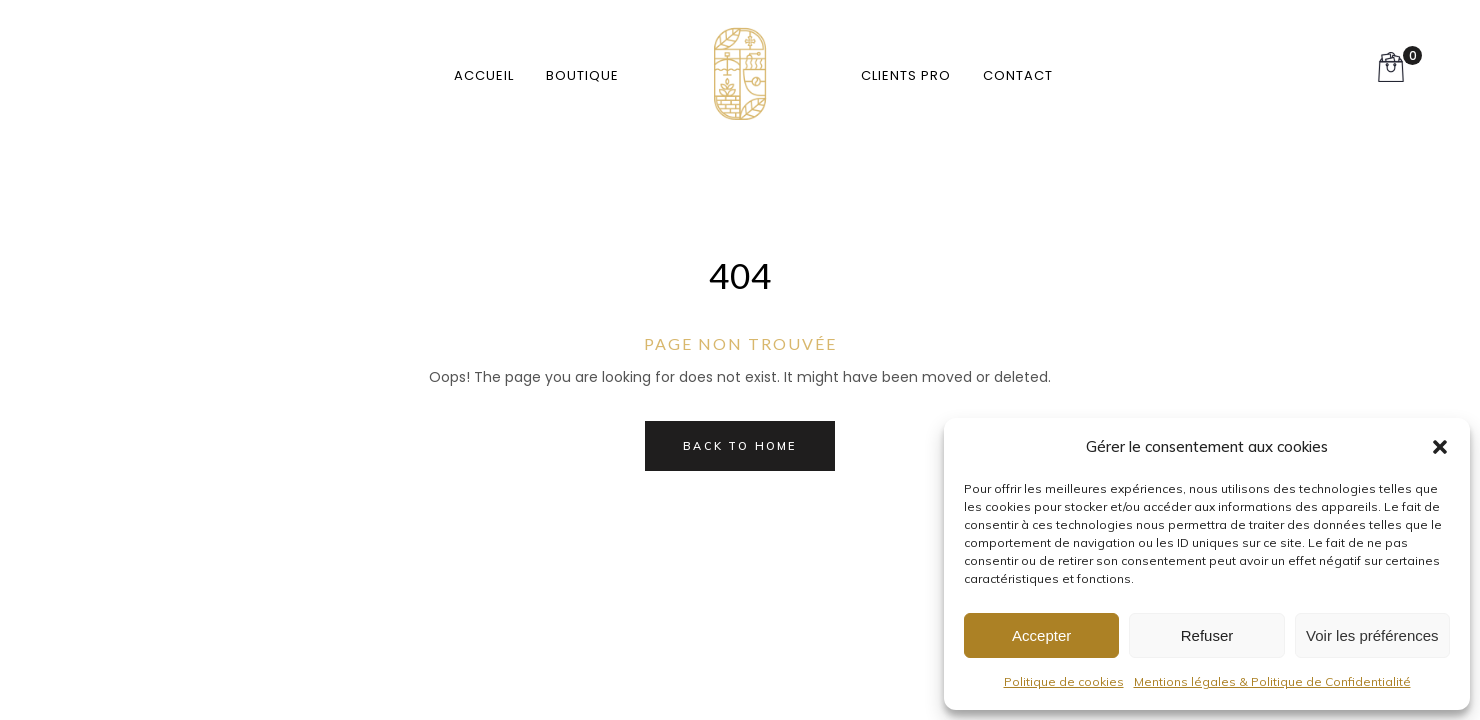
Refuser (1207, 635)
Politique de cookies (1064, 681)
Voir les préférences (1372, 635)
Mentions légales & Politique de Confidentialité (1272, 681)
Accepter (1041, 635)
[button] (1440, 447)
